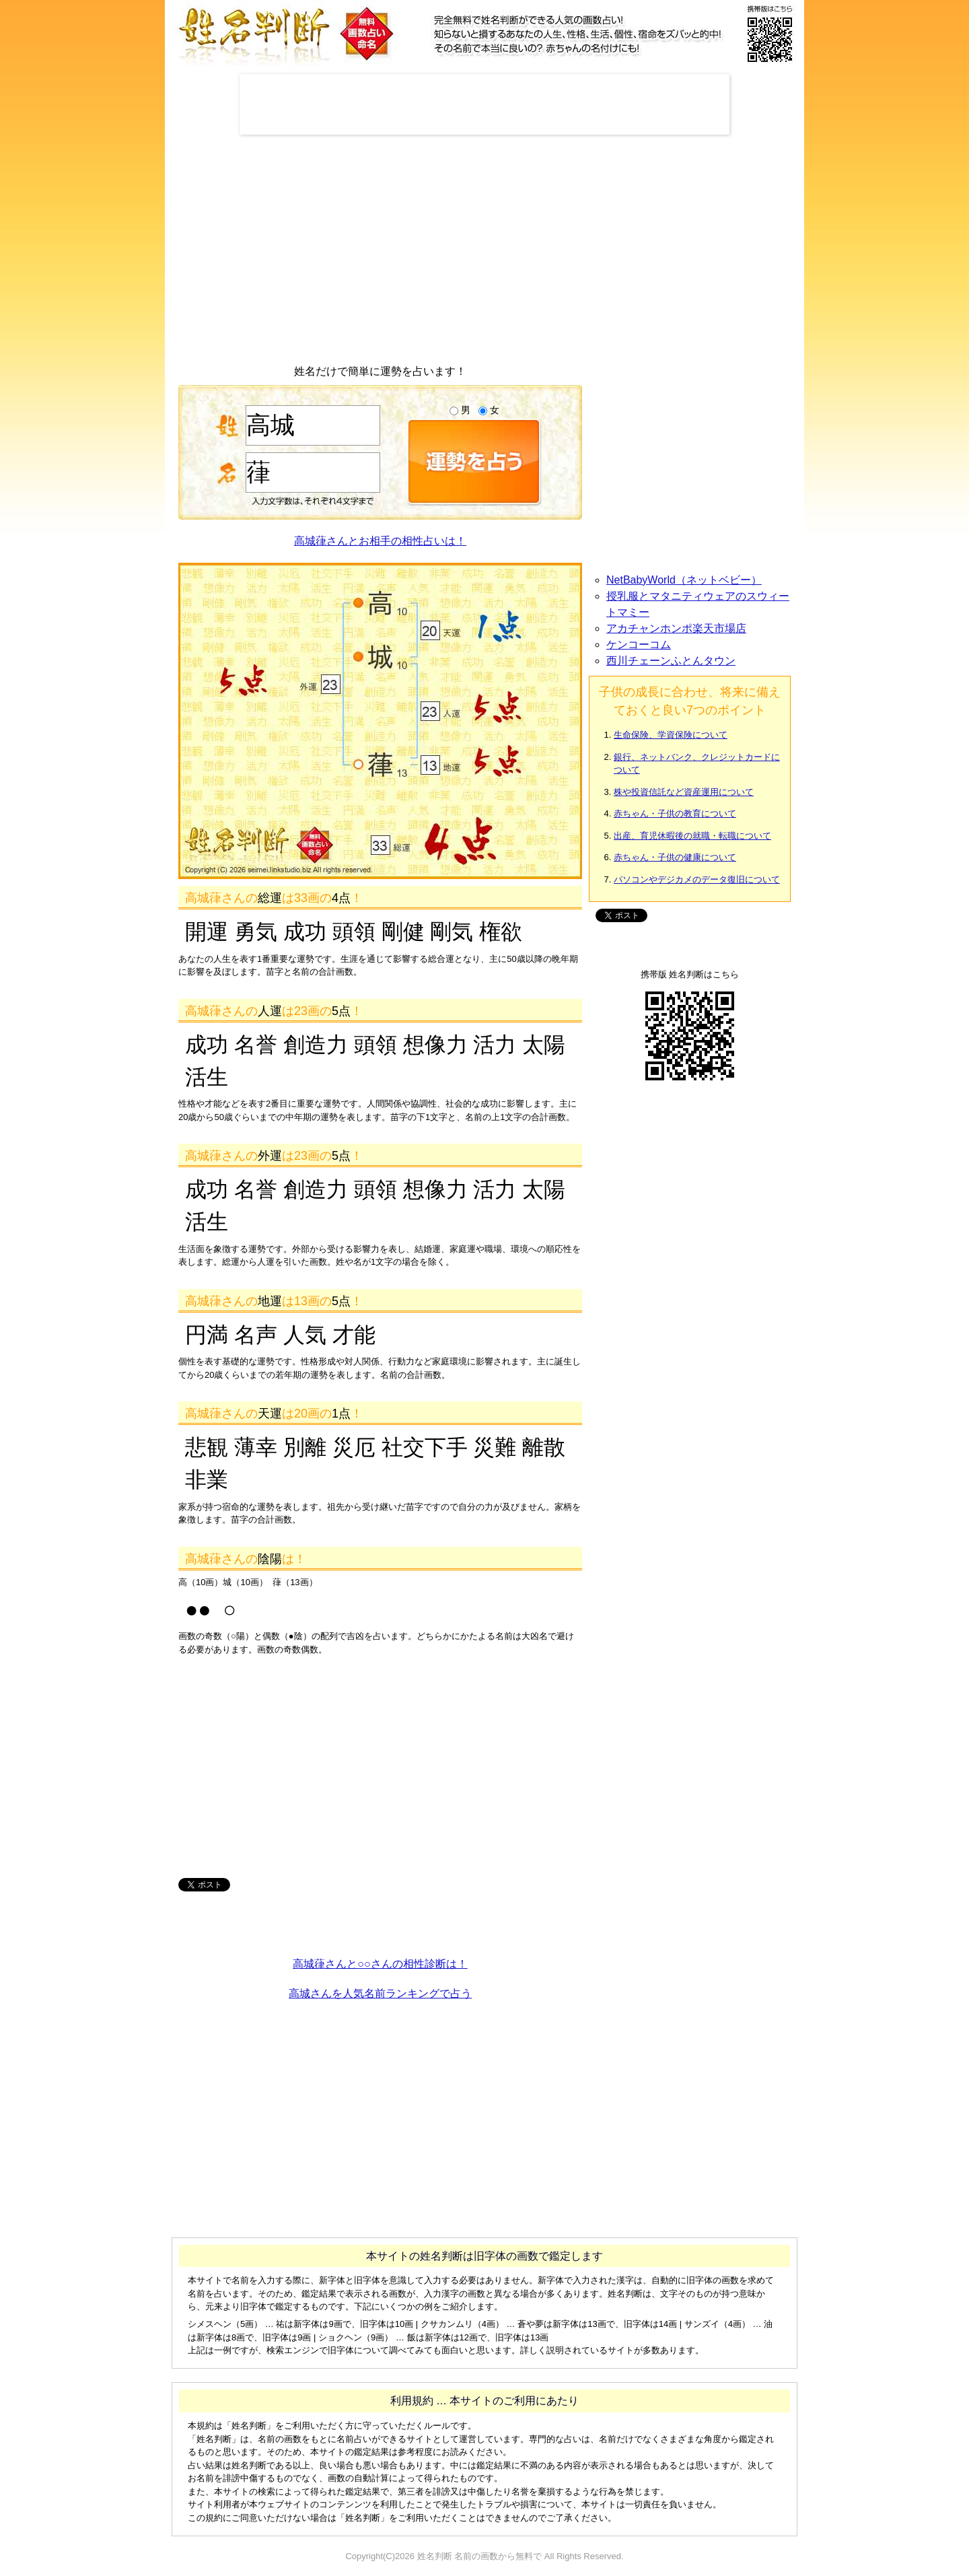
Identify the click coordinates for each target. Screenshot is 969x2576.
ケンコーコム (638, 644)
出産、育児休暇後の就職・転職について (692, 836)
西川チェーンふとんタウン (670, 660)
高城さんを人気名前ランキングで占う (380, 1993)
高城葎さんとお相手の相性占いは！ (380, 541)
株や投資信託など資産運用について (684, 792)
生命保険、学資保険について (670, 735)
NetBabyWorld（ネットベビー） (684, 580)
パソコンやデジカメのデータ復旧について (697, 879)
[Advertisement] (484, 104)
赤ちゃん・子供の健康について (675, 857)
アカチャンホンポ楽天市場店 (676, 628)
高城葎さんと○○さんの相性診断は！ (380, 1964)
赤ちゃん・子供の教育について (675, 813)
